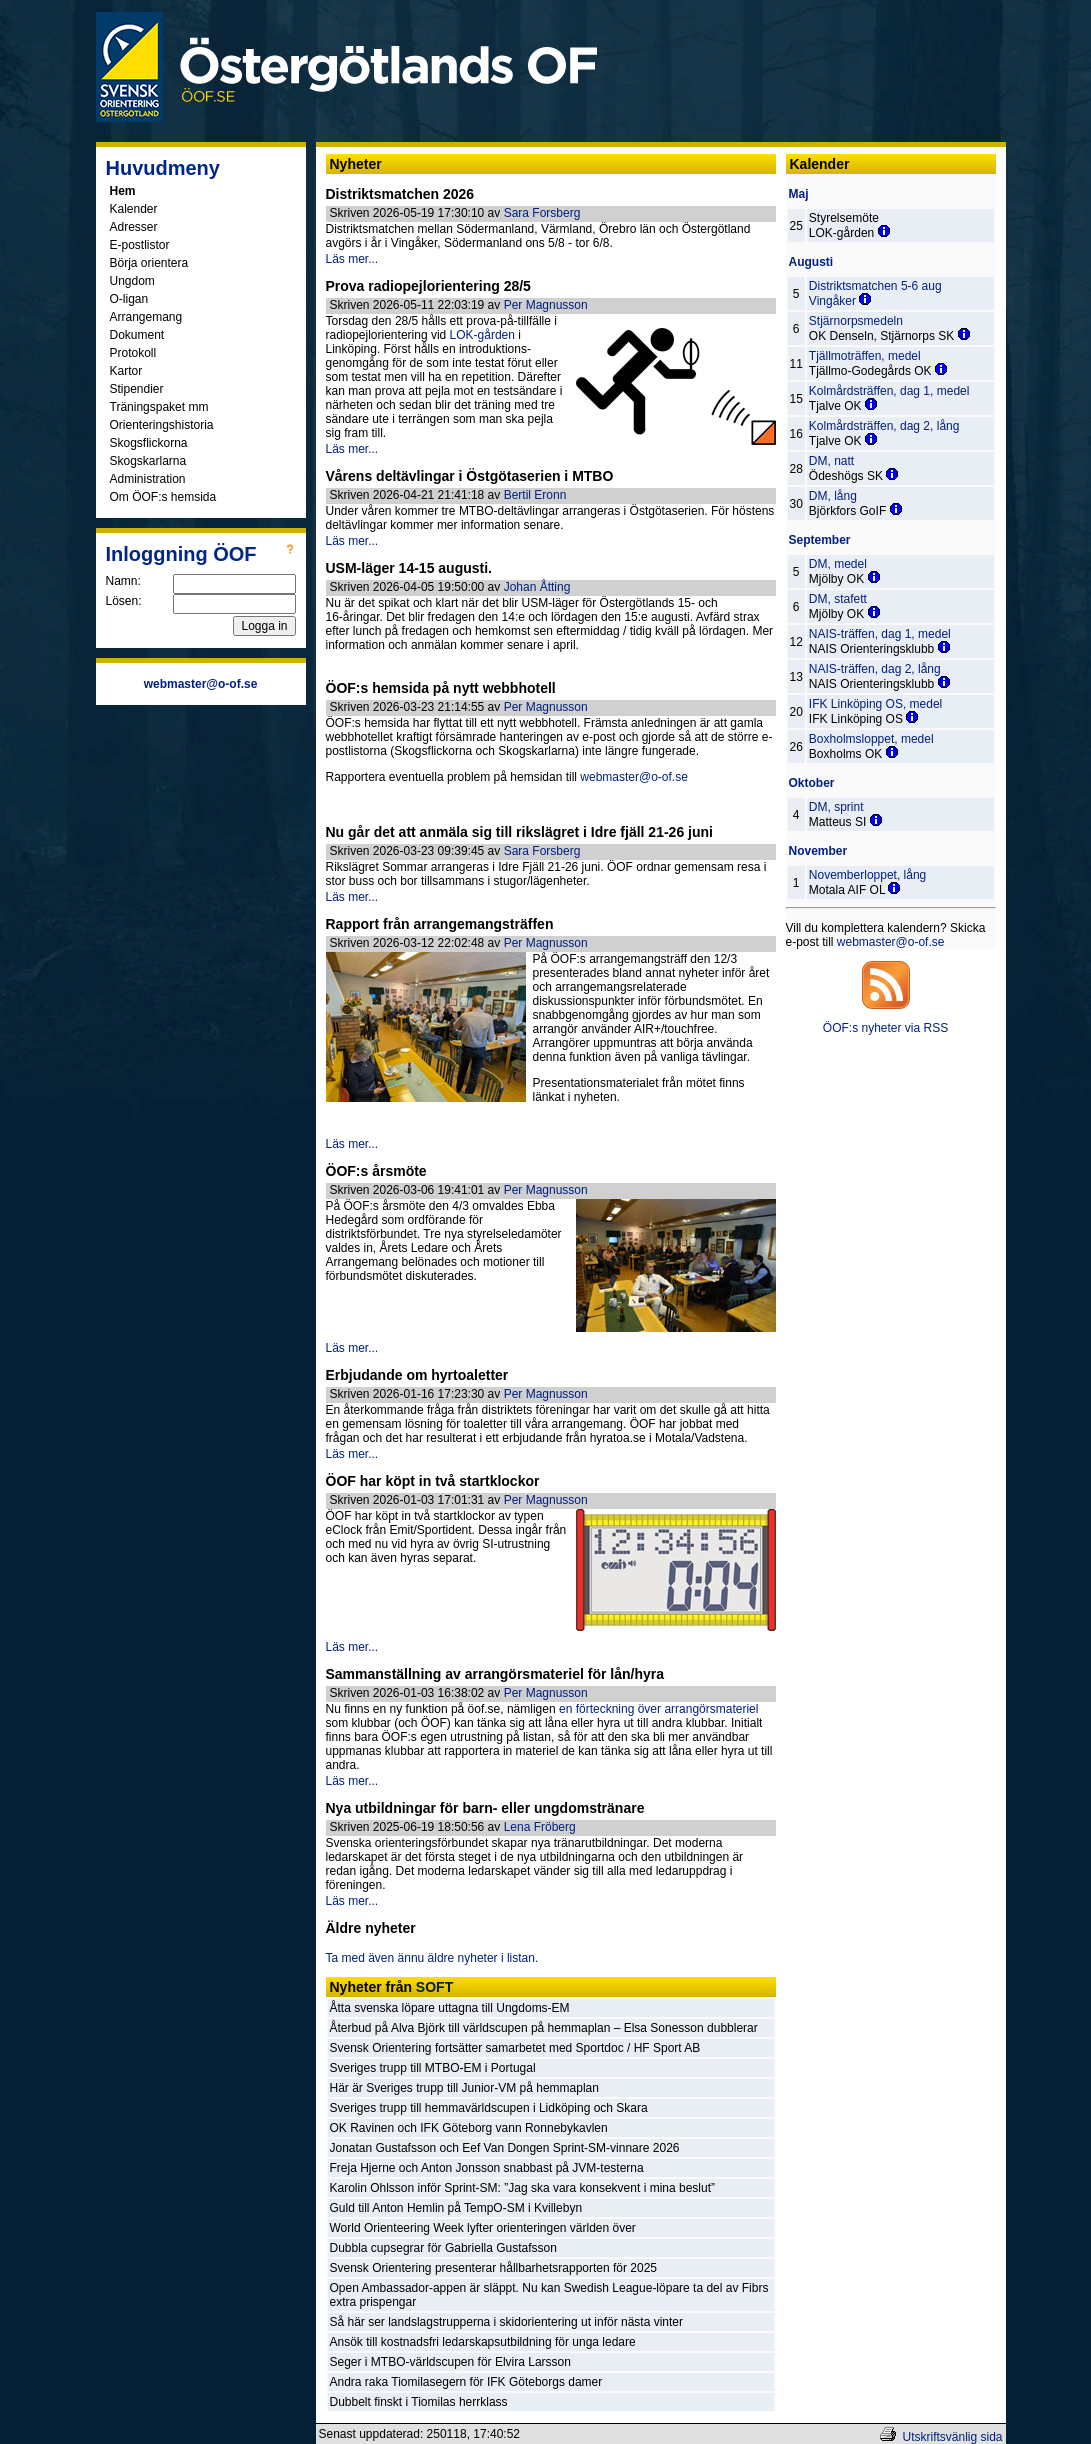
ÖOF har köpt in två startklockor (433, 1481)
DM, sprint (836, 807)
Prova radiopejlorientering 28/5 (428, 286)
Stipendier (137, 389)
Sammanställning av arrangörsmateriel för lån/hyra (495, 1674)
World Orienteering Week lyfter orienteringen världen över (483, 2228)
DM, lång (833, 496)
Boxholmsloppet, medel (871, 739)
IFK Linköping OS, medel (875, 704)
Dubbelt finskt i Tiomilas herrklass (419, 2402)
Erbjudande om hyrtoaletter (417, 1375)
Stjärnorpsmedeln (856, 321)
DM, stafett (838, 599)
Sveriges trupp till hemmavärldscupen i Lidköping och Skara (489, 2108)
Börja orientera (149, 263)
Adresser (134, 227)
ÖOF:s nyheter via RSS (885, 1028)
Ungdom (132, 281)
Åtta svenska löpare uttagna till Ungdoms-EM (450, 2008)
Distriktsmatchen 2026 (400, 194)
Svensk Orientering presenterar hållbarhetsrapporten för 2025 (494, 2268)
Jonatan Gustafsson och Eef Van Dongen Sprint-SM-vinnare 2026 (505, 2148)
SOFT (434, 1987)
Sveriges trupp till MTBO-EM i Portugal (433, 2068)
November (818, 851)
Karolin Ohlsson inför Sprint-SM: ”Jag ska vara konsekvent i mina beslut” (523, 2188)
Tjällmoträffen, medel (865, 356)
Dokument (137, 335)
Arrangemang (146, 317)
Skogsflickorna (149, 443)
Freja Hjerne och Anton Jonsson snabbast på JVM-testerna (487, 2168)
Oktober (812, 783)
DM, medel (838, 564)
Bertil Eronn (535, 495)
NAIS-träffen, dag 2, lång (875, 669)
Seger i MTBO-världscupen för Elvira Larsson (450, 2362)
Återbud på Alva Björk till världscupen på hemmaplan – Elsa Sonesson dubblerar (544, 2028)
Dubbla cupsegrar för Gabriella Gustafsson (443, 2248)
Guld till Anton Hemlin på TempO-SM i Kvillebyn (456, 2208)
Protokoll (133, 353)
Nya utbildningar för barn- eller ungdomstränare (485, 1808)
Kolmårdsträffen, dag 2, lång (884, 426)
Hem (123, 191)
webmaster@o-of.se (634, 777)
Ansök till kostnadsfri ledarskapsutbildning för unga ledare (483, 2342)
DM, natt (831, 461)
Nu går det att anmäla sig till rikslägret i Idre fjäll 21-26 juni (519, 832)
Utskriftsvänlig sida (952, 2437)
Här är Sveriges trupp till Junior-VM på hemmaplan (464, 2088)
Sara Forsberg (542, 213)
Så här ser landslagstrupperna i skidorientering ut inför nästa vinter (507, 2322)
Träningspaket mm (159, 407)
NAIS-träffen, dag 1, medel (880, 634)
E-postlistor (140, 245)
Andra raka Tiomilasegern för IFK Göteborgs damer (466, 2382)
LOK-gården (482, 335)
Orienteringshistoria (162, 425)
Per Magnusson (546, 305)
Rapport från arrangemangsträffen (440, 924)
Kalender (134, 209)
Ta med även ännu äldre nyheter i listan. (432, 1958)
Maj (799, 194)
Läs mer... (352, 259)
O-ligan (129, 299)
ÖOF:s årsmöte (376, 1171)
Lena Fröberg (540, 1827)
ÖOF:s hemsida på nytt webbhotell (441, 688)
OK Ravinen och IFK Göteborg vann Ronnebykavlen (469, 2128)
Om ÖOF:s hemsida (163, 497)
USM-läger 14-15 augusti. (409, 568)
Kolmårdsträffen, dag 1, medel (889, 391)
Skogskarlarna (148, 461)
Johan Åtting (537, 587)
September (820, 540)
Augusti (811, 262)
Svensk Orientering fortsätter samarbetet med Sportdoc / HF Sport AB (515, 2048)
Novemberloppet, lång (867, 875)
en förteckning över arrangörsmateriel (658, 1709)
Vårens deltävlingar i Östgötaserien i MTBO (470, 476)
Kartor (126, 371)
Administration (148, 479)
